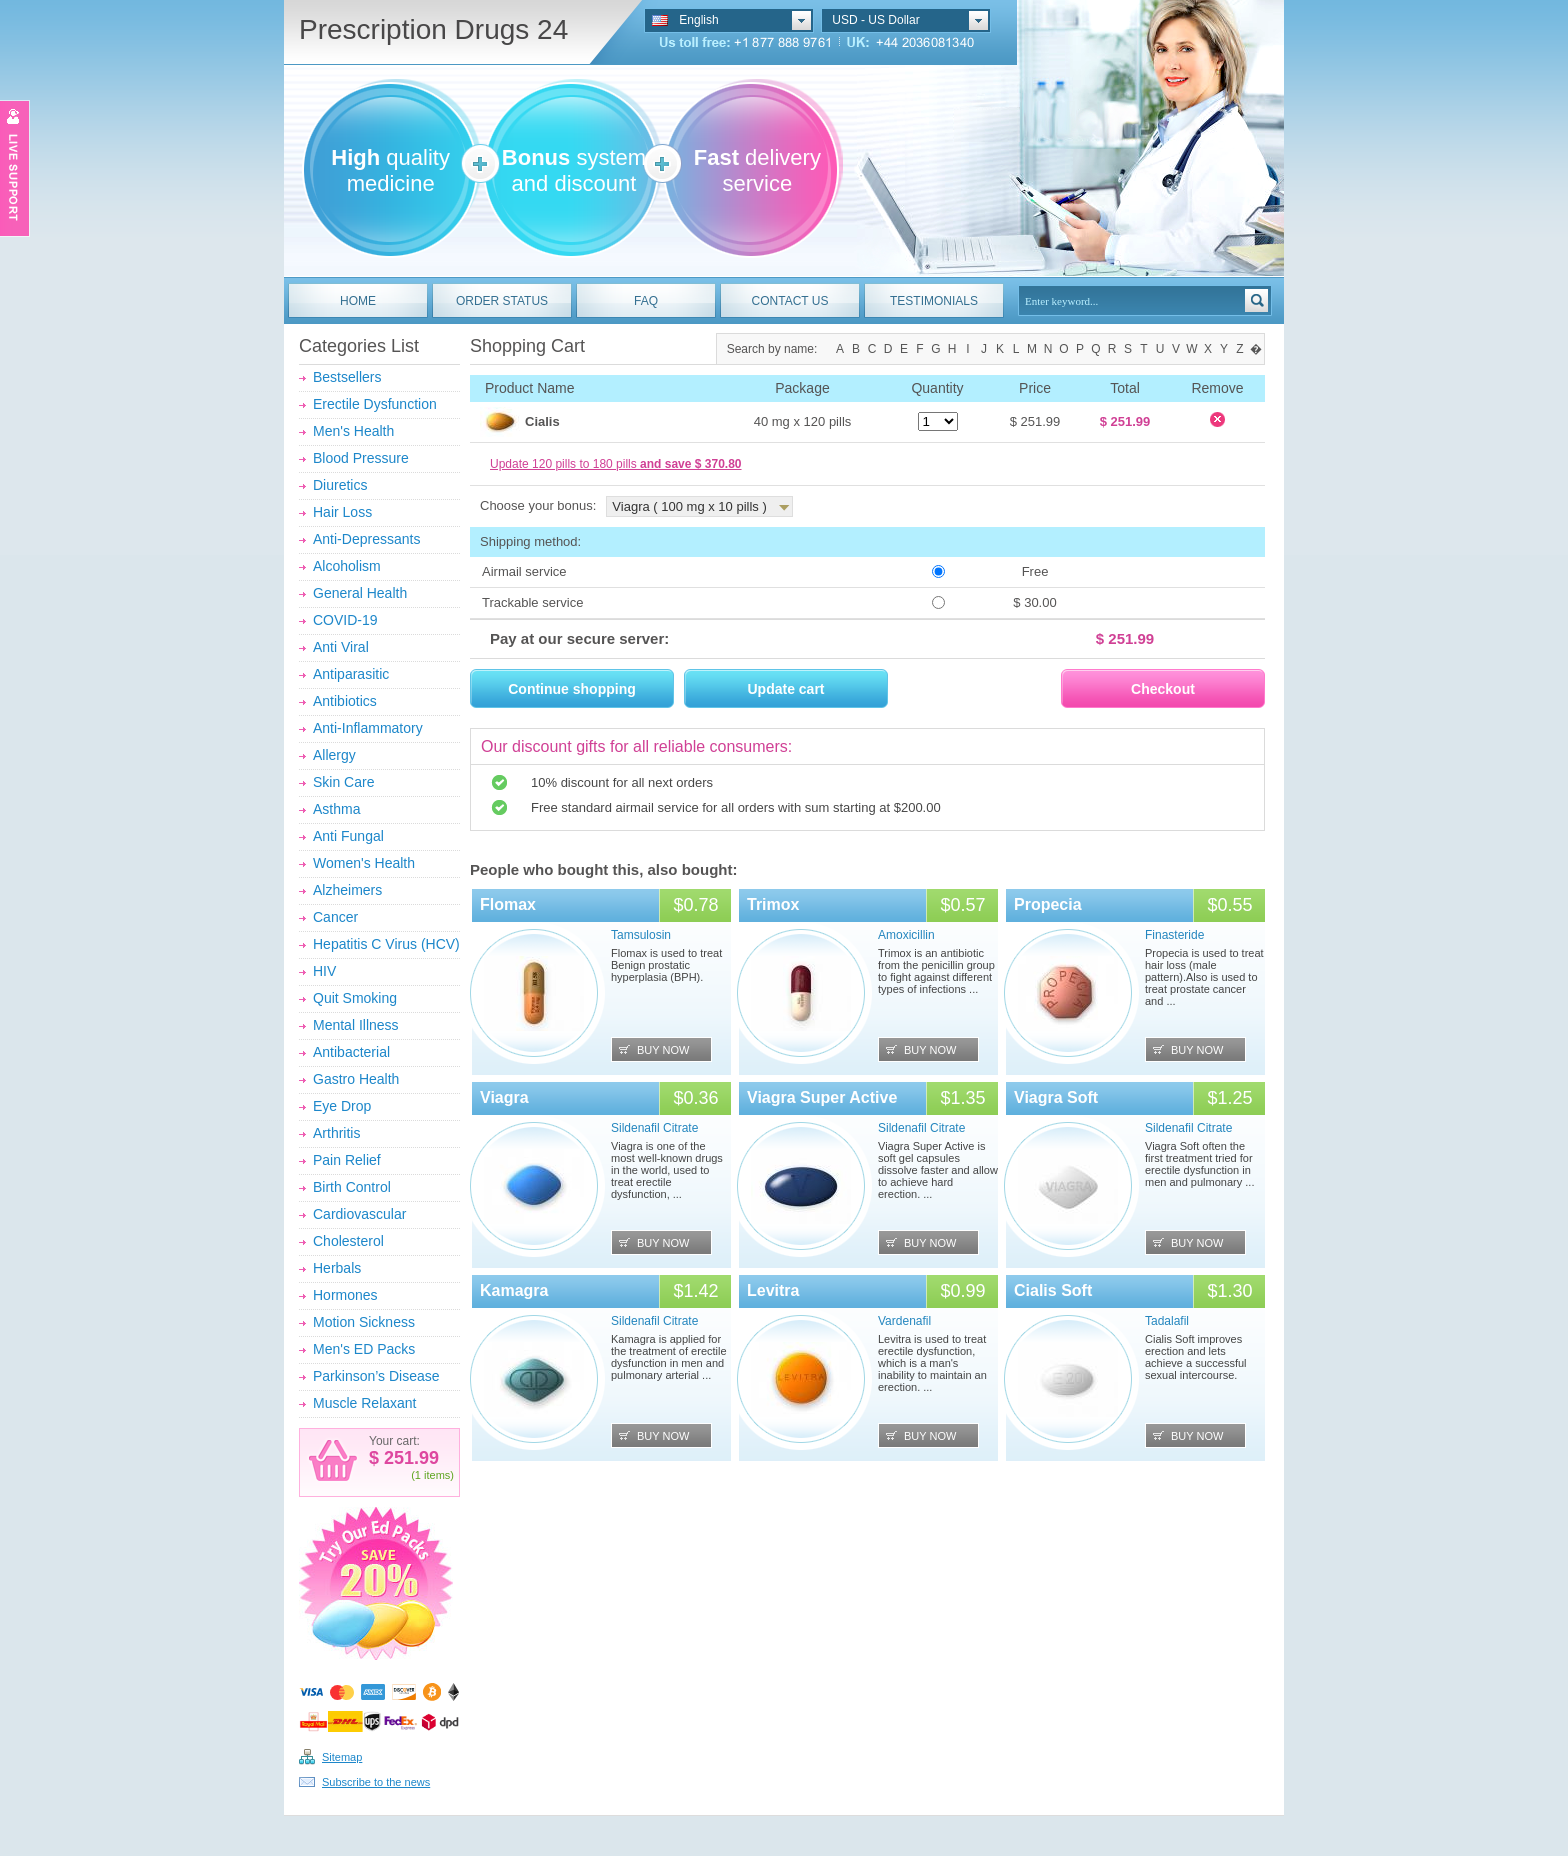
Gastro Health (356, 1079)
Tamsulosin (641, 935)
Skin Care (343, 782)
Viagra (504, 1097)
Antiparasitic (351, 674)
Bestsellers (347, 377)
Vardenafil (904, 1321)
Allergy (334, 755)
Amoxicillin (906, 935)
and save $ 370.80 (690, 464)
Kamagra (514, 1290)
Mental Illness (356, 1025)
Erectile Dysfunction (375, 404)
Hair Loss (342, 512)
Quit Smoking (355, 998)
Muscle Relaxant (365, 1403)
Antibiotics (345, 701)
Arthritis (336, 1133)
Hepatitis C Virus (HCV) (386, 944)
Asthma (336, 809)
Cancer (335, 917)
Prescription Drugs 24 (433, 29)
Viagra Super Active (822, 1097)
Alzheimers (347, 890)
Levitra (773, 1290)
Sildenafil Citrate (654, 1128)
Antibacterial (351, 1052)
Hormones (345, 1295)
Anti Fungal (348, 836)
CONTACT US (790, 301)
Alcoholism (347, 566)
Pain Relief (347, 1160)
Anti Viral (341, 647)
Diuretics (340, 485)
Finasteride (1174, 935)
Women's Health (364, 863)
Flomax (508, 904)
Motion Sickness (364, 1322)
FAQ (646, 301)
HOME (358, 301)
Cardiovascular (359, 1214)
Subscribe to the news (376, 1782)
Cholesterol (348, 1241)
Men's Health (353, 431)
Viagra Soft (1056, 1097)
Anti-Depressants (366, 539)
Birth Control (352, 1187)
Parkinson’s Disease (376, 1376)
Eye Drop (342, 1106)
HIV (324, 971)
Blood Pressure (361, 458)
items (437, 1475)
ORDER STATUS (502, 301)
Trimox (773, 904)
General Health (360, 593)
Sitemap (342, 1757)
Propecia (1048, 904)
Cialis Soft (1053, 1290)
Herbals (337, 1268)
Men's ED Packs (364, 1349)
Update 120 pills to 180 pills (616, 464)
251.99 (409, 1458)
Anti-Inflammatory (368, 728)
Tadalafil (1167, 1321)
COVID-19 (345, 620)
